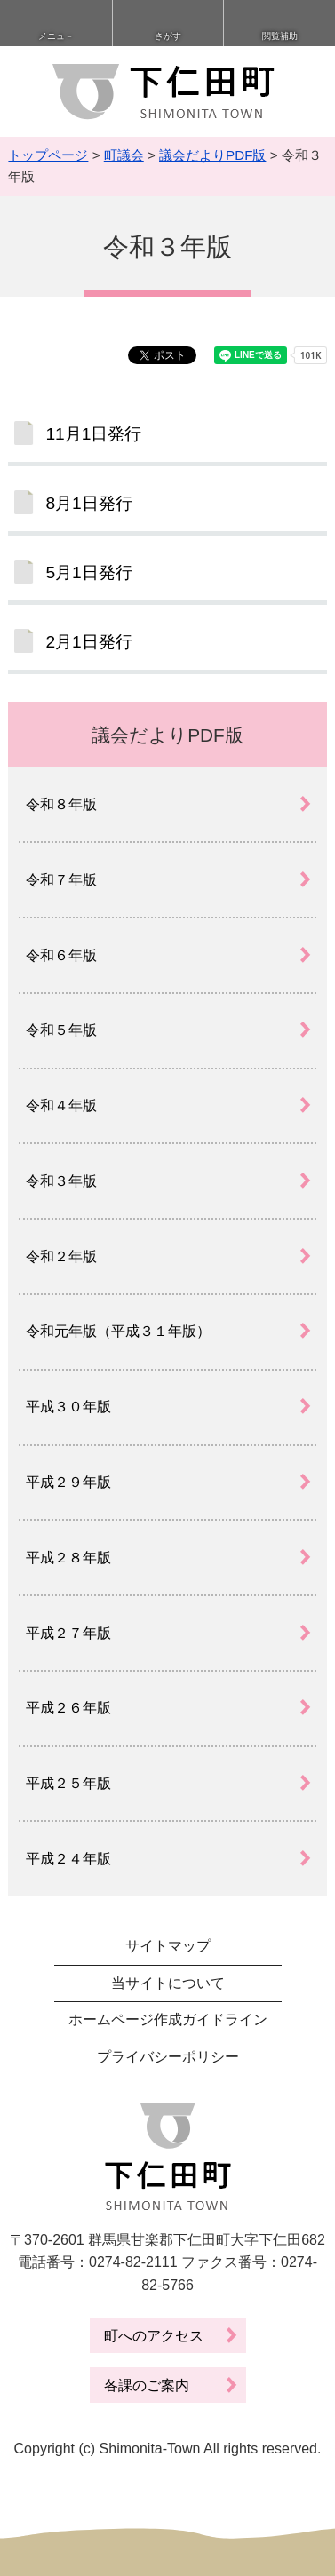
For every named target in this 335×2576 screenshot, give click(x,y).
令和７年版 (61, 879)
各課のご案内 (146, 2385)
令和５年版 (61, 1030)
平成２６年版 (68, 1707)
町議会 (124, 155)
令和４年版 (61, 1105)
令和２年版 (61, 1256)
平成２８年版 (68, 1557)
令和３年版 (61, 1181)
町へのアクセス (153, 2335)
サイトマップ (168, 1945)
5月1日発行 (88, 572)
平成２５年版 (68, 1783)
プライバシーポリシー (168, 2056)
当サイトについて (168, 1983)
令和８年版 (61, 804)
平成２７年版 (68, 1633)
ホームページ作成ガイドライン (167, 2019)
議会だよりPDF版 (212, 155)
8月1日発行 (88, 503)
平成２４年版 (68, 1858)
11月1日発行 (93, 434)
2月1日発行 (88, 641)
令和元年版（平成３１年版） (118, 1331)
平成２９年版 (68, 1482)
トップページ (48, 155)
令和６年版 (61, 955)
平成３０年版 (68, 1406)
